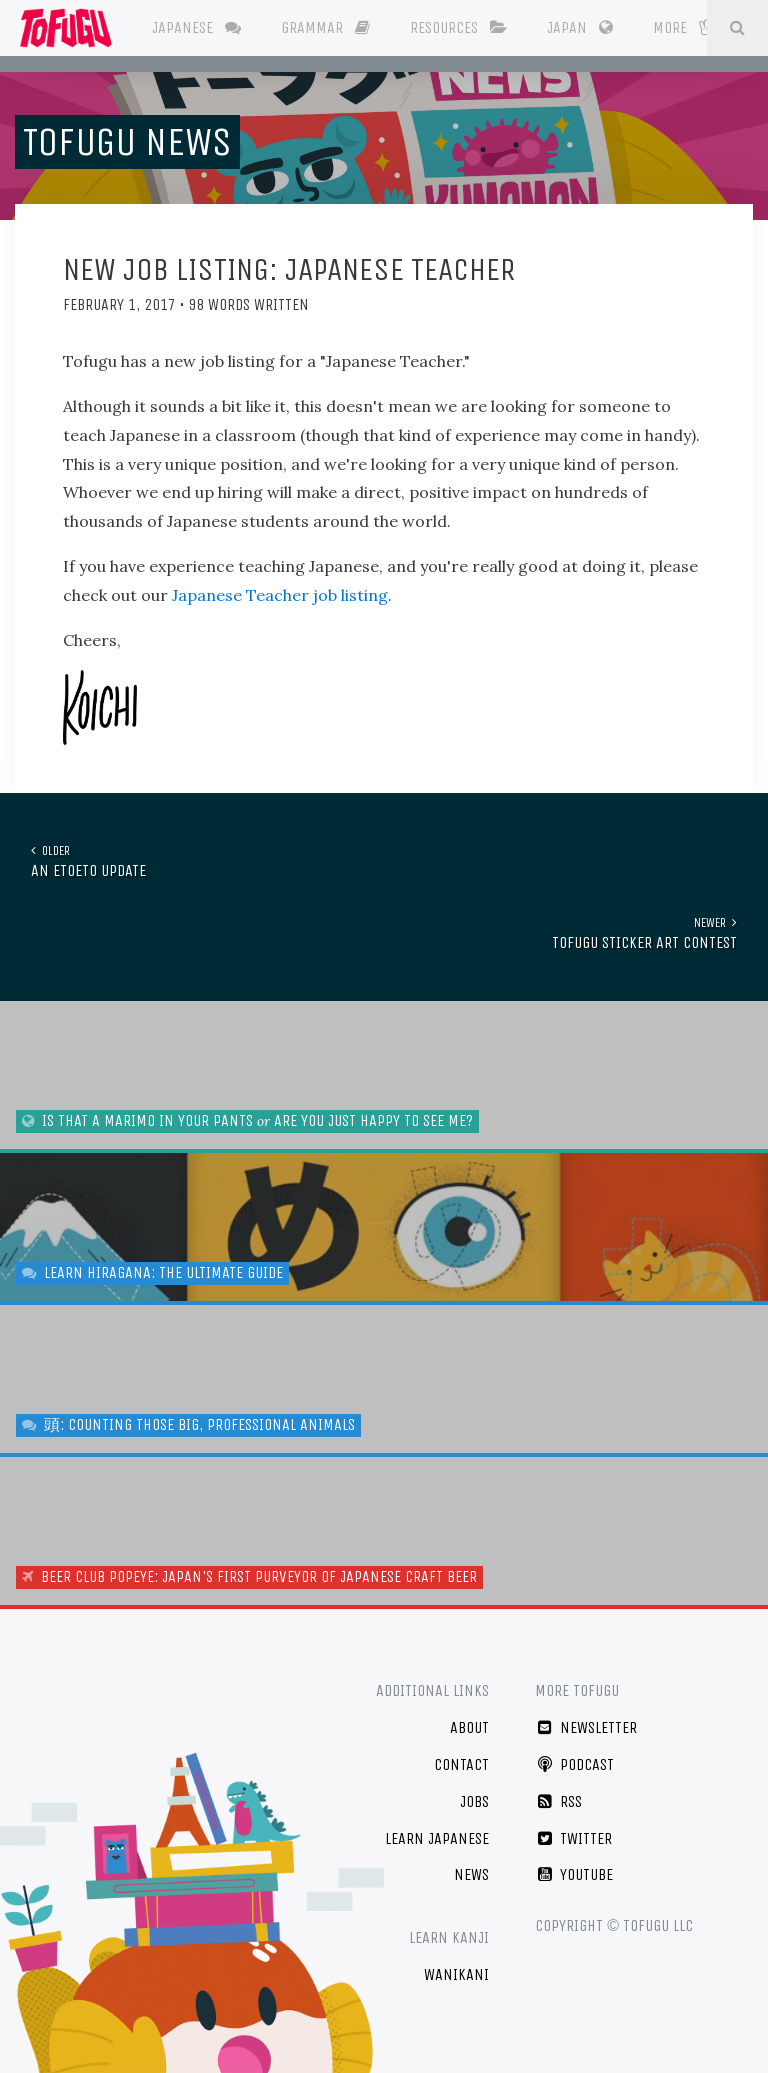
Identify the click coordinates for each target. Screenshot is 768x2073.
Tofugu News (127, 142)
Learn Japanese (437, 1838)
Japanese (196, 27)
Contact (461, 1764)
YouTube (574, 1874)
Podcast (574, 1764)
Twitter (573, 1838)
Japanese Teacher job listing (280, 595)
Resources (458, 27)
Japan (580, 27)
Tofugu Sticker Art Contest (376, 932)
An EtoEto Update (392, 860)
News (471, 1874)
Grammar (325, 27)
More (683, 27)
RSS (558, 1801)
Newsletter (586, 1727)
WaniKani (456, 1974)
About (469, 1727)
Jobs (474, 1801)
